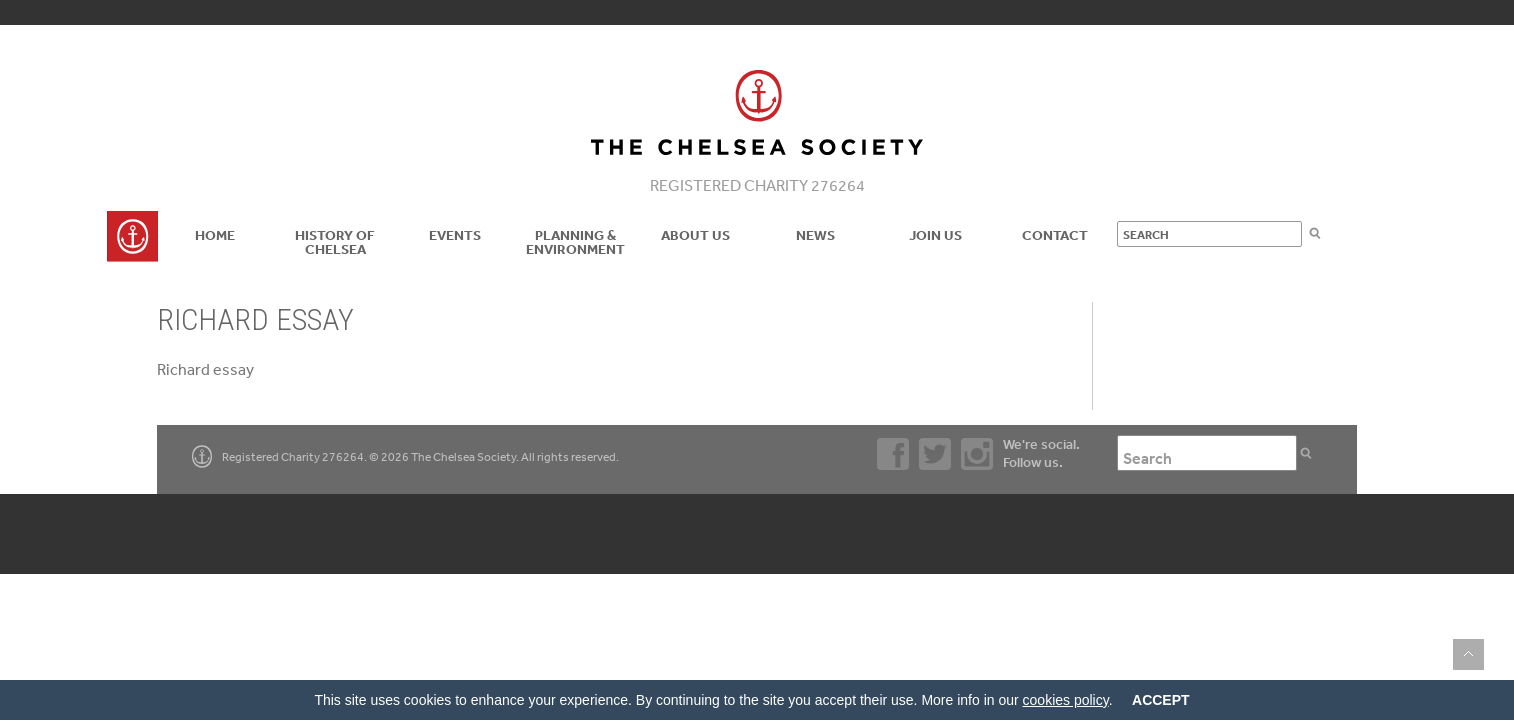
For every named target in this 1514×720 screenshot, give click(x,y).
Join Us (935, 235)
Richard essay (205, 369)
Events (455, 235)
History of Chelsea (335, 242)
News (815, 235)
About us (695, 235)
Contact (1055, 235)
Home (215, 235)
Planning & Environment (575, 242)
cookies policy (1066, 700)
